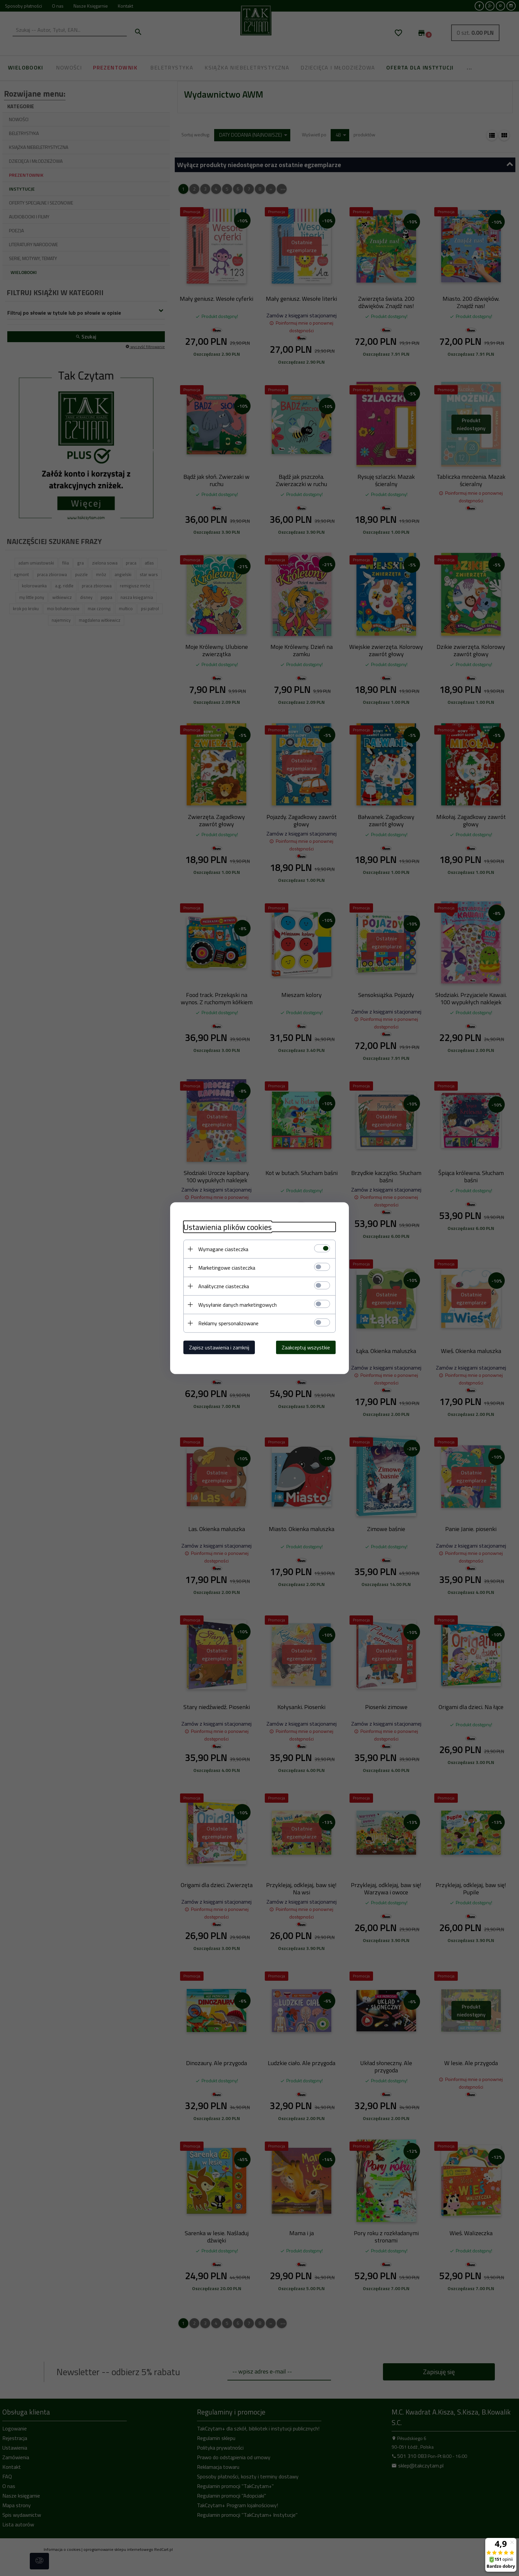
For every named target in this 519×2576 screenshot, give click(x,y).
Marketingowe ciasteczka (226, 1267)
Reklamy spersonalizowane (228, 1323)
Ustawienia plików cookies (227, 1227)
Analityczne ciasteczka (223, 1286)
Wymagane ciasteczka (223, 1249)
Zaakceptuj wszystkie (306, 1347)
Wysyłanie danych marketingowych (237, 1304)
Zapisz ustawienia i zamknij (219, 1347)
